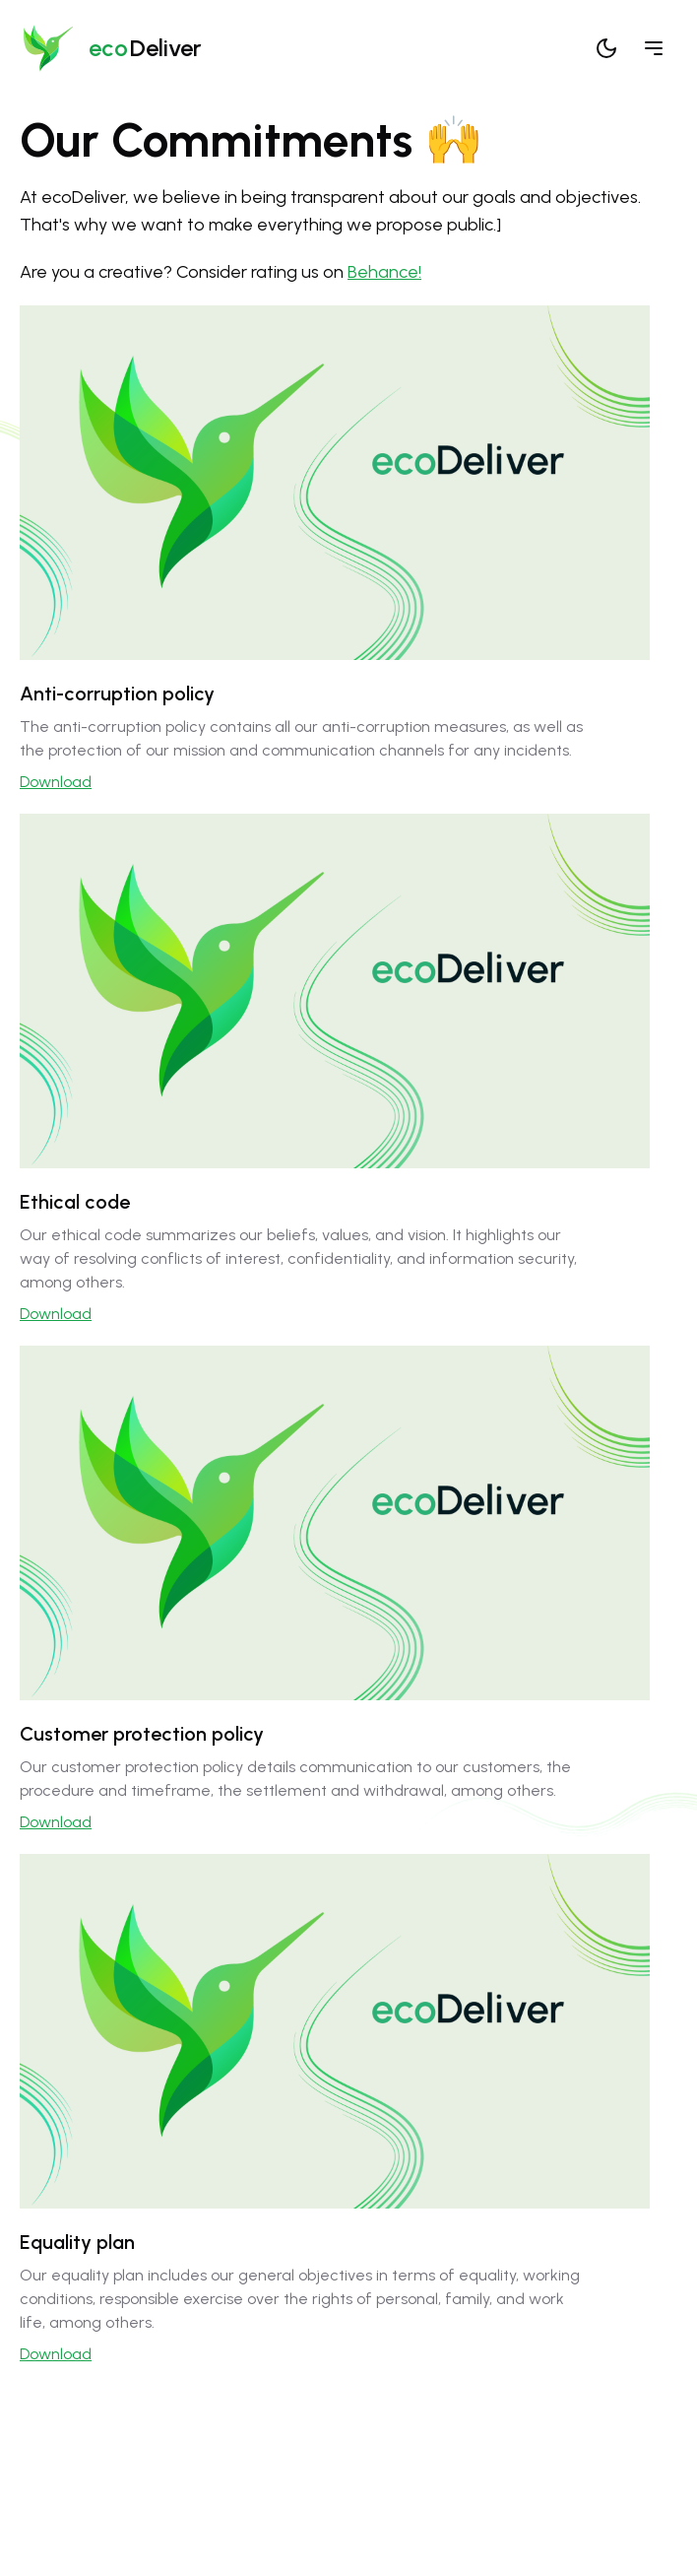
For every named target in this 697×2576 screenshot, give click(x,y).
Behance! (384, 272)
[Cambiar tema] (606, 48)
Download (56, 781)
